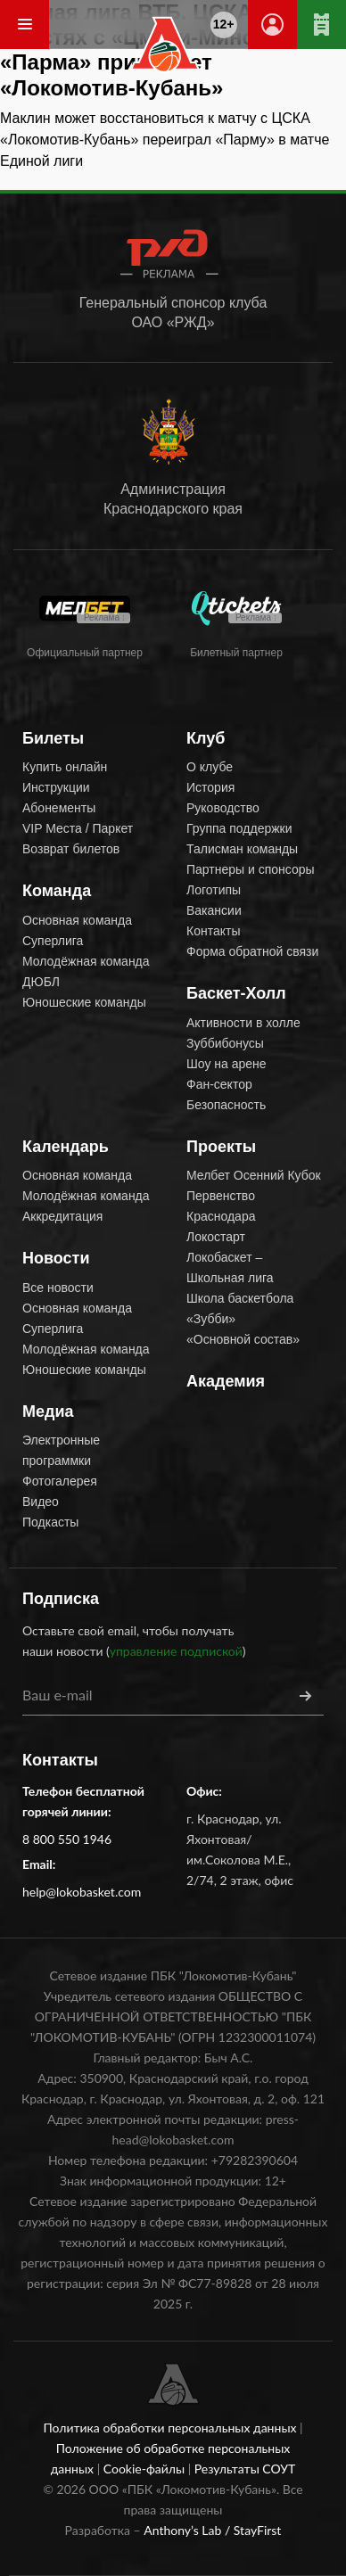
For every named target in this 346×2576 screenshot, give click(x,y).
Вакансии (214, 910)
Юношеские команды (84, 1002)
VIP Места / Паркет (77, 828)
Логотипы (213, 890)
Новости (55, 1258)
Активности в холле (243, 1023)
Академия (225, 1381)
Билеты (53, 738)
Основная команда (77, 920)
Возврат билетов (70, 849)
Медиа (48, 1411)
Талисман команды (242, 849)
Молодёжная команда (86, 961)
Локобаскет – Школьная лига (230, 1267)
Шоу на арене (226, 1064)
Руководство (223, 808)
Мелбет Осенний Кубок (253, 1175)
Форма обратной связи (252, 951)
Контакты (213, 931)
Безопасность (226, 1105)
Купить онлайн (64, 767)
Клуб (205, 738)
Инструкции (56, 787)
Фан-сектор (219, 1084)
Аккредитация (62, 1216)
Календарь (65, 1147)
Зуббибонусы (225, 1043)
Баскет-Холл (236, 993)
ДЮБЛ (41, 982)
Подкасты (50, 1522)
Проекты (221, 1147)
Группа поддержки (239, 828)
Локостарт (215, 1237)
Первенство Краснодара (220, 1206)
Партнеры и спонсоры (250, 869)
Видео (40, 1501)
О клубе (209, 767)
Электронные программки (61, 1450)
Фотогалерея (59, 1481)
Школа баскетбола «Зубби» (239, 1308)
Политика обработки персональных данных (171, 2427)
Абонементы (58, 808)
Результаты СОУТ (245, 2468)
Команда (56, 891)
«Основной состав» (243, 1339)
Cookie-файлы (145, 2468)
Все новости (58, 1287)
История (210, 787)
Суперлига (52, 941)
